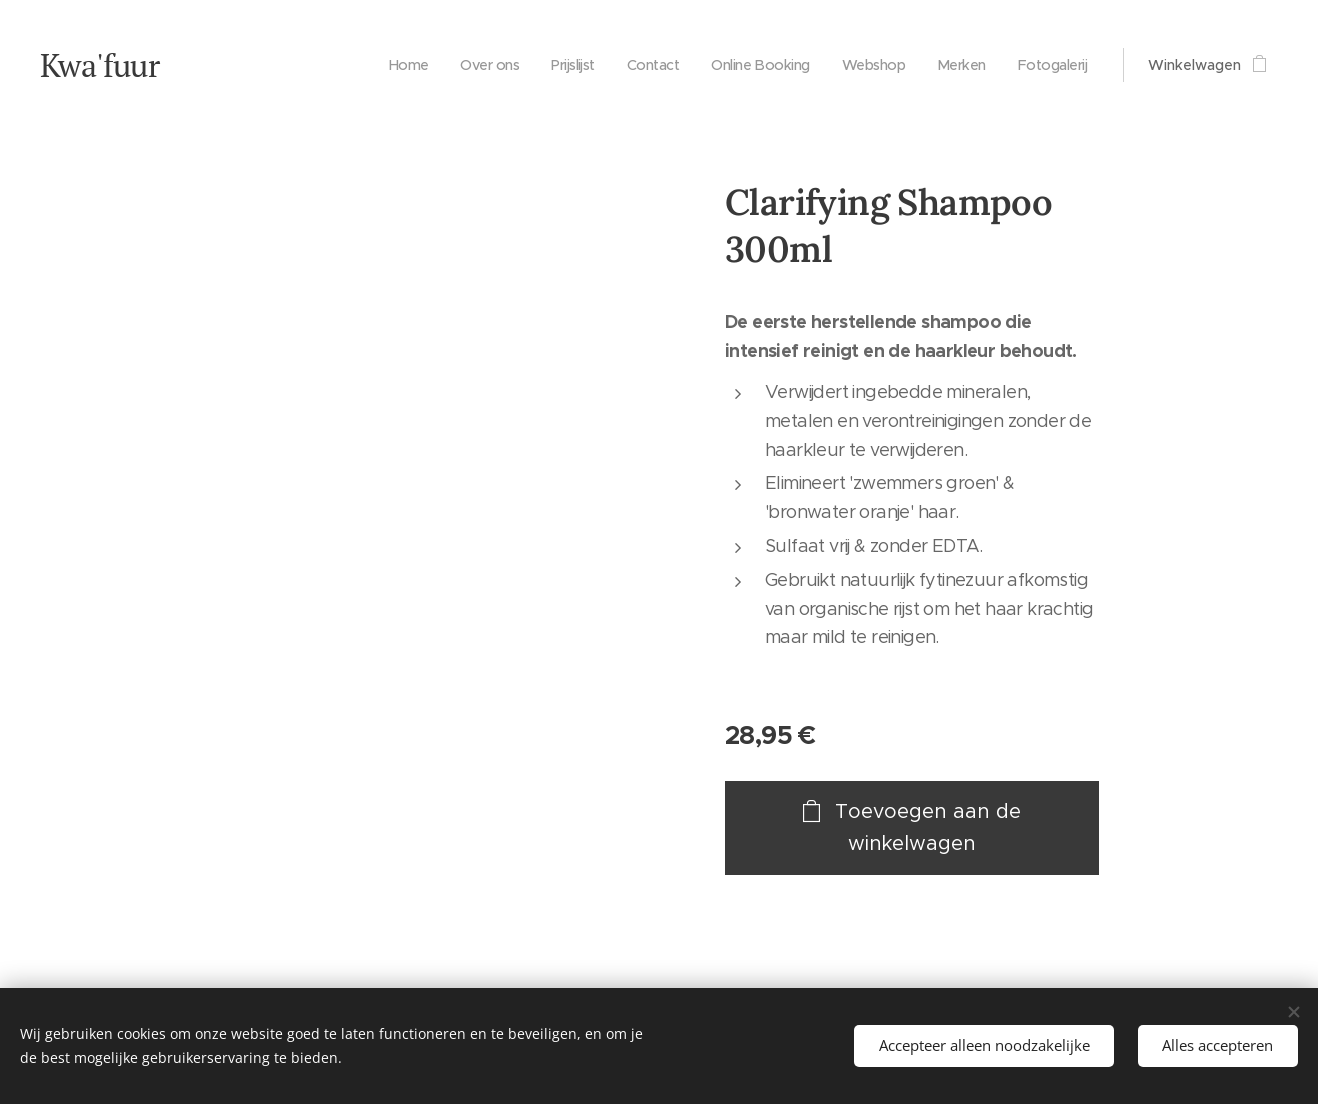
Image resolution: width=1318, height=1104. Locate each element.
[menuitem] (379, 65)
